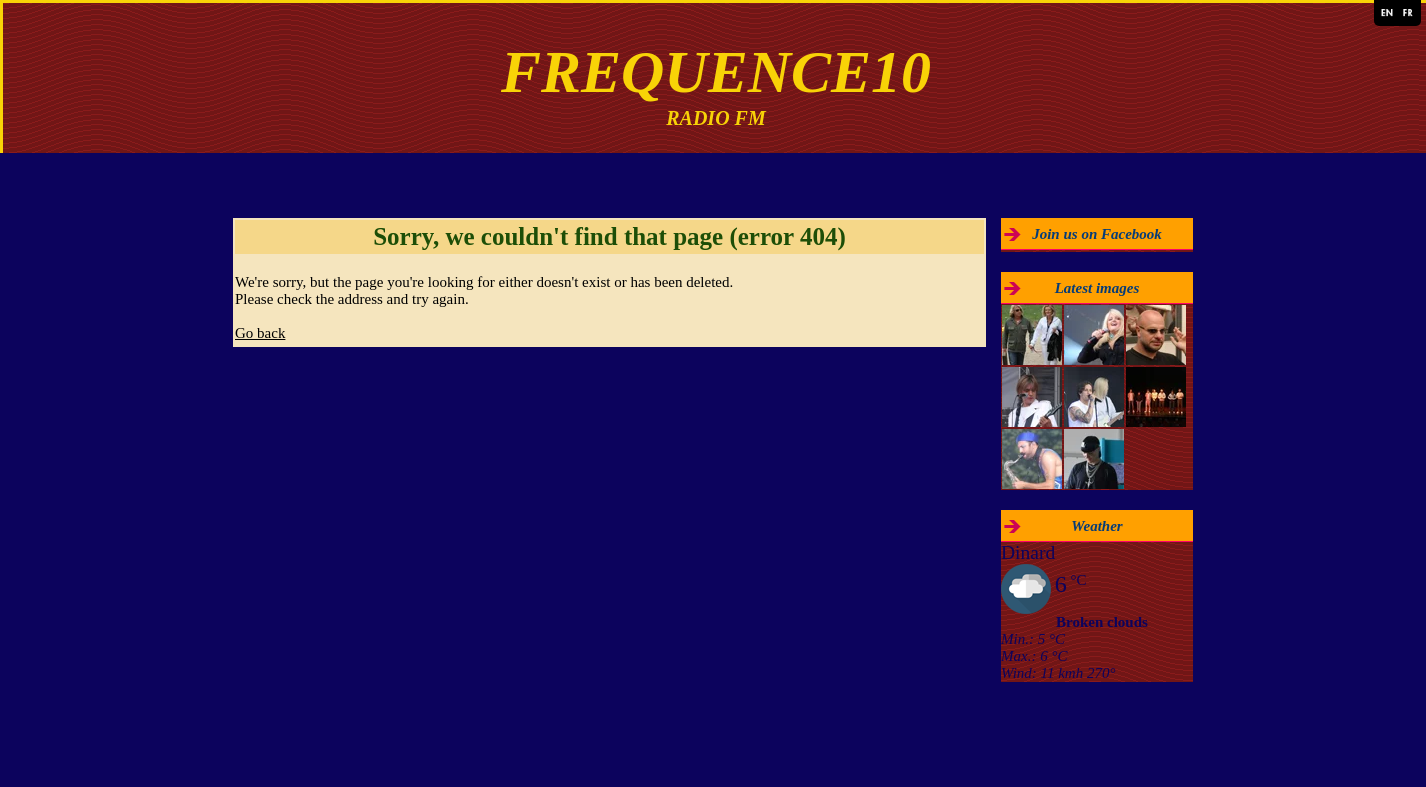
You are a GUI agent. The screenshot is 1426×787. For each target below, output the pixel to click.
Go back (260, 333)
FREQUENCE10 (716, 72)
